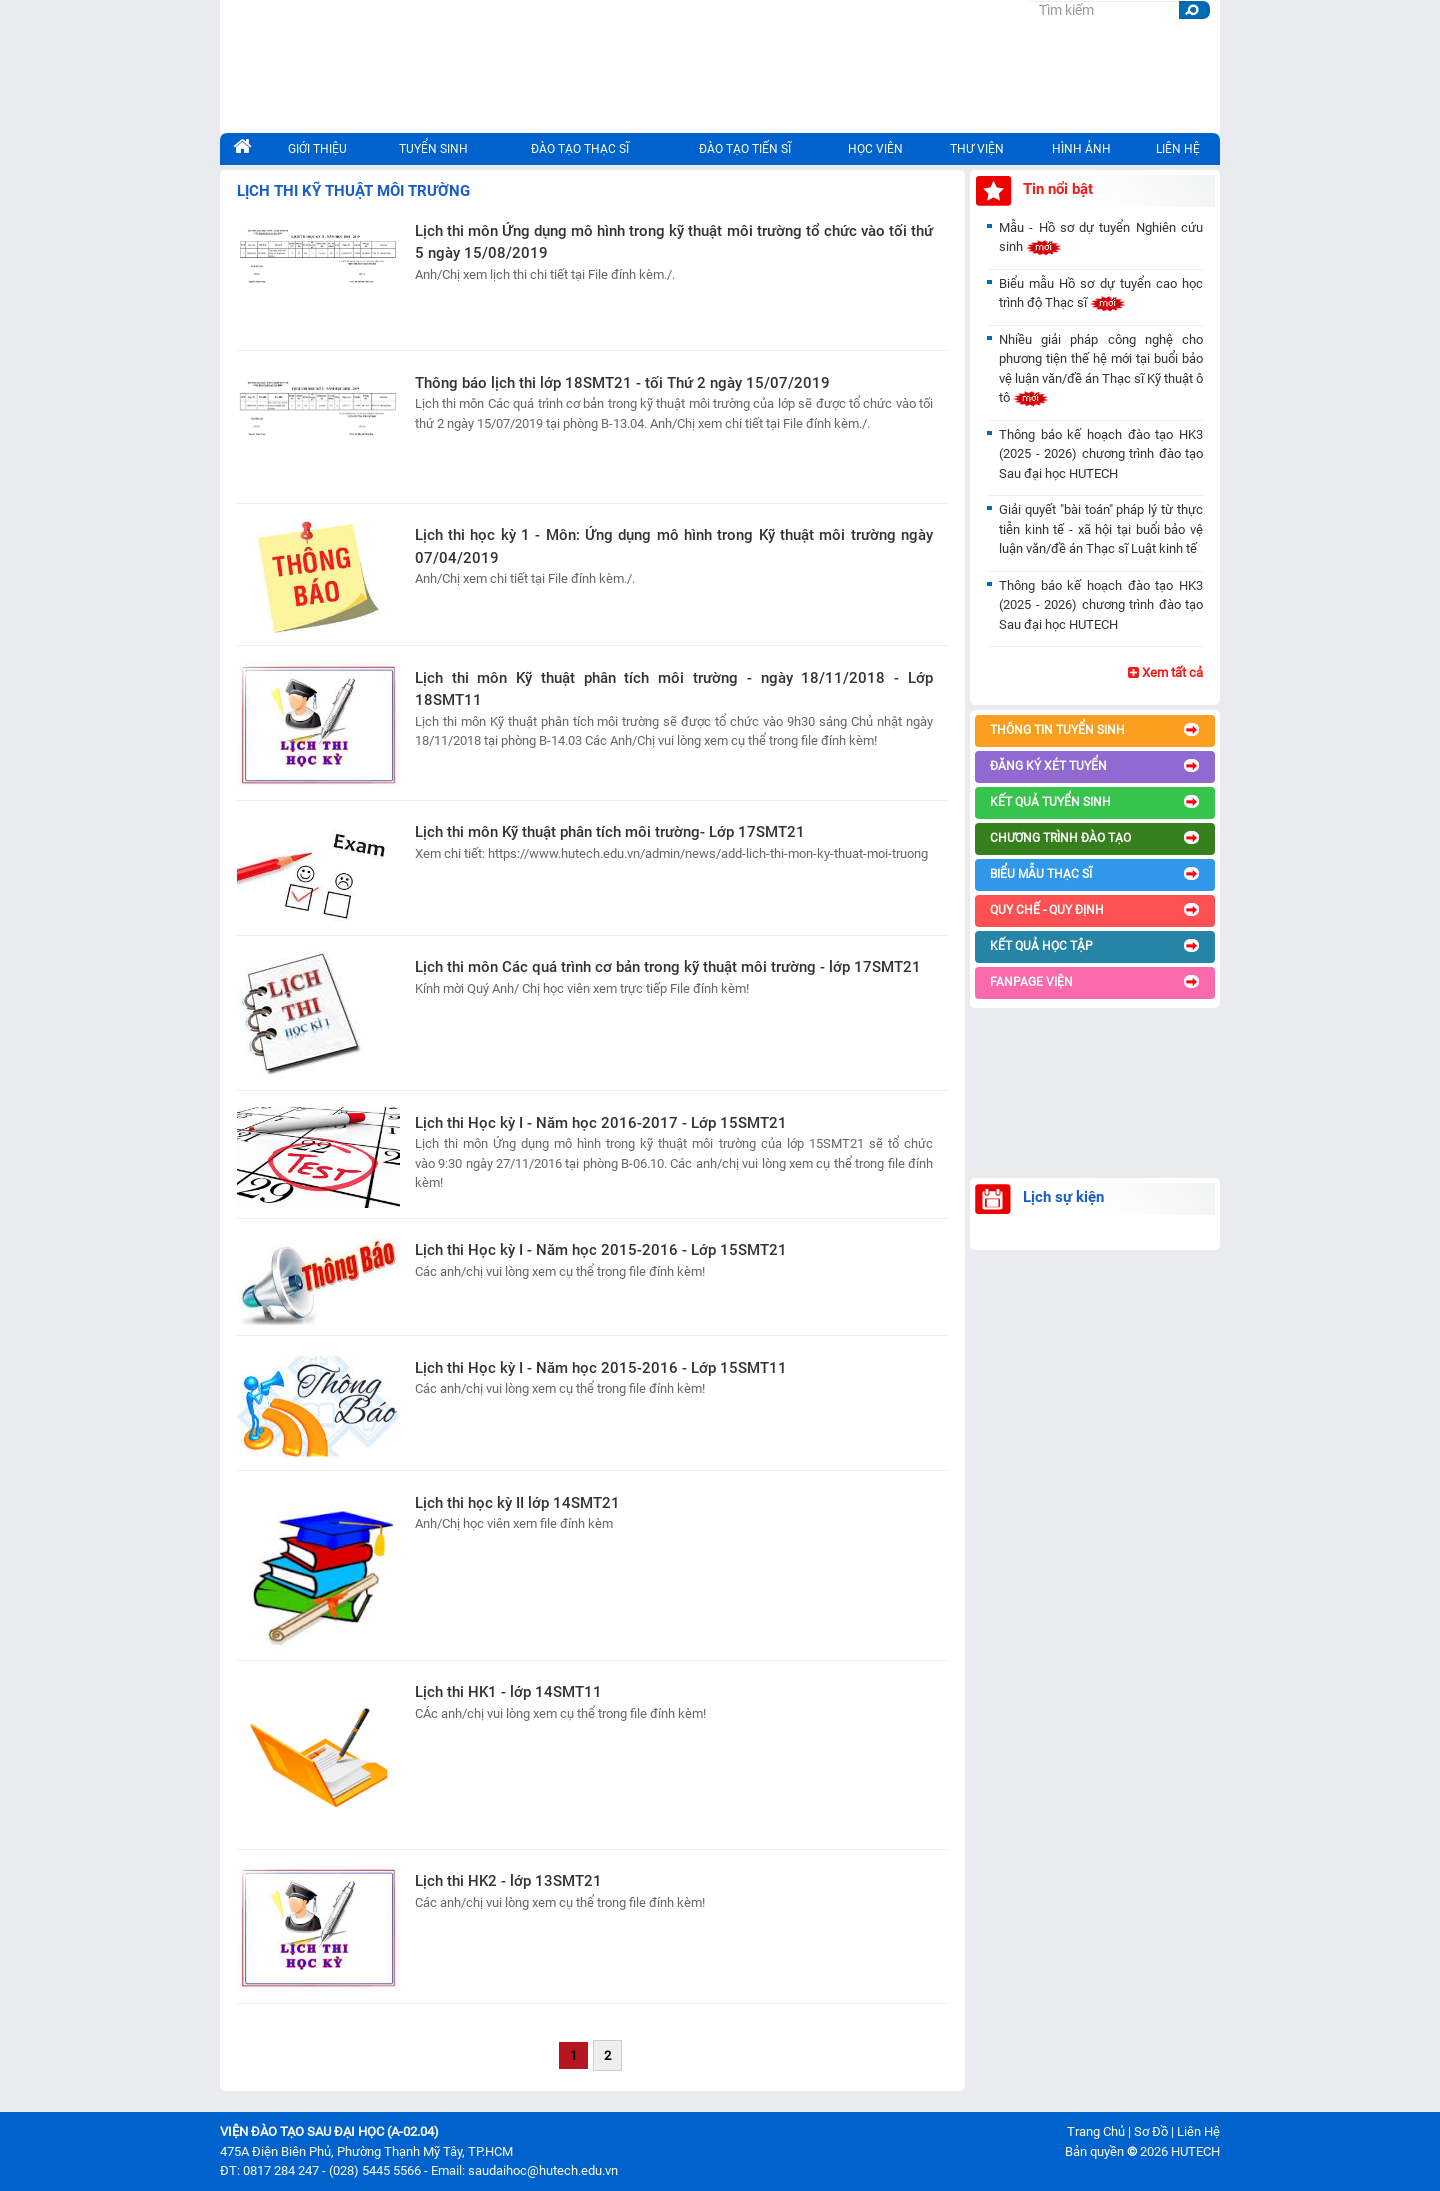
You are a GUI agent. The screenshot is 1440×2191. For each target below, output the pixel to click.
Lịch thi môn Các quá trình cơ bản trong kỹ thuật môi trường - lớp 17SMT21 (668, 967)
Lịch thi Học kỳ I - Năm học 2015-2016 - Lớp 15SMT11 (601, 1368)
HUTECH (1195, 2151)
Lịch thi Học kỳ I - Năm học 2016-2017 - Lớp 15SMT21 (601, 1123)
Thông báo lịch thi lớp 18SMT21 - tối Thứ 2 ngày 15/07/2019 (622, 383)
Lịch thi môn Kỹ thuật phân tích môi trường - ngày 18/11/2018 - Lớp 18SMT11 (674, 689)
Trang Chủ (1096, 2131)
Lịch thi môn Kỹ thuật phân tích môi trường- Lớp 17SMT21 (610, 832)
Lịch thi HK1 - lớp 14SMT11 (508, 1692)
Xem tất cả (1165, 672)
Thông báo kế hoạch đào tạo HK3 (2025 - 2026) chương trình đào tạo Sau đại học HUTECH (1101, 454)
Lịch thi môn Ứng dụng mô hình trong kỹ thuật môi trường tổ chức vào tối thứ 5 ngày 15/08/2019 (674, 242)
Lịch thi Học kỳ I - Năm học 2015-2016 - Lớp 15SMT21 (601, 1250)
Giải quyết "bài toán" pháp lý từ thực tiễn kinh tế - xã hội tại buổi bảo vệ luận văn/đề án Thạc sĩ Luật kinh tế (1101, 529)
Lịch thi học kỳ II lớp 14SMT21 (517, 1503)
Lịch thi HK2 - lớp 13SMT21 (508, 1881)
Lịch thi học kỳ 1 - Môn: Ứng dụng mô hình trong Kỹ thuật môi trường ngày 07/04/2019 (674, 546)
